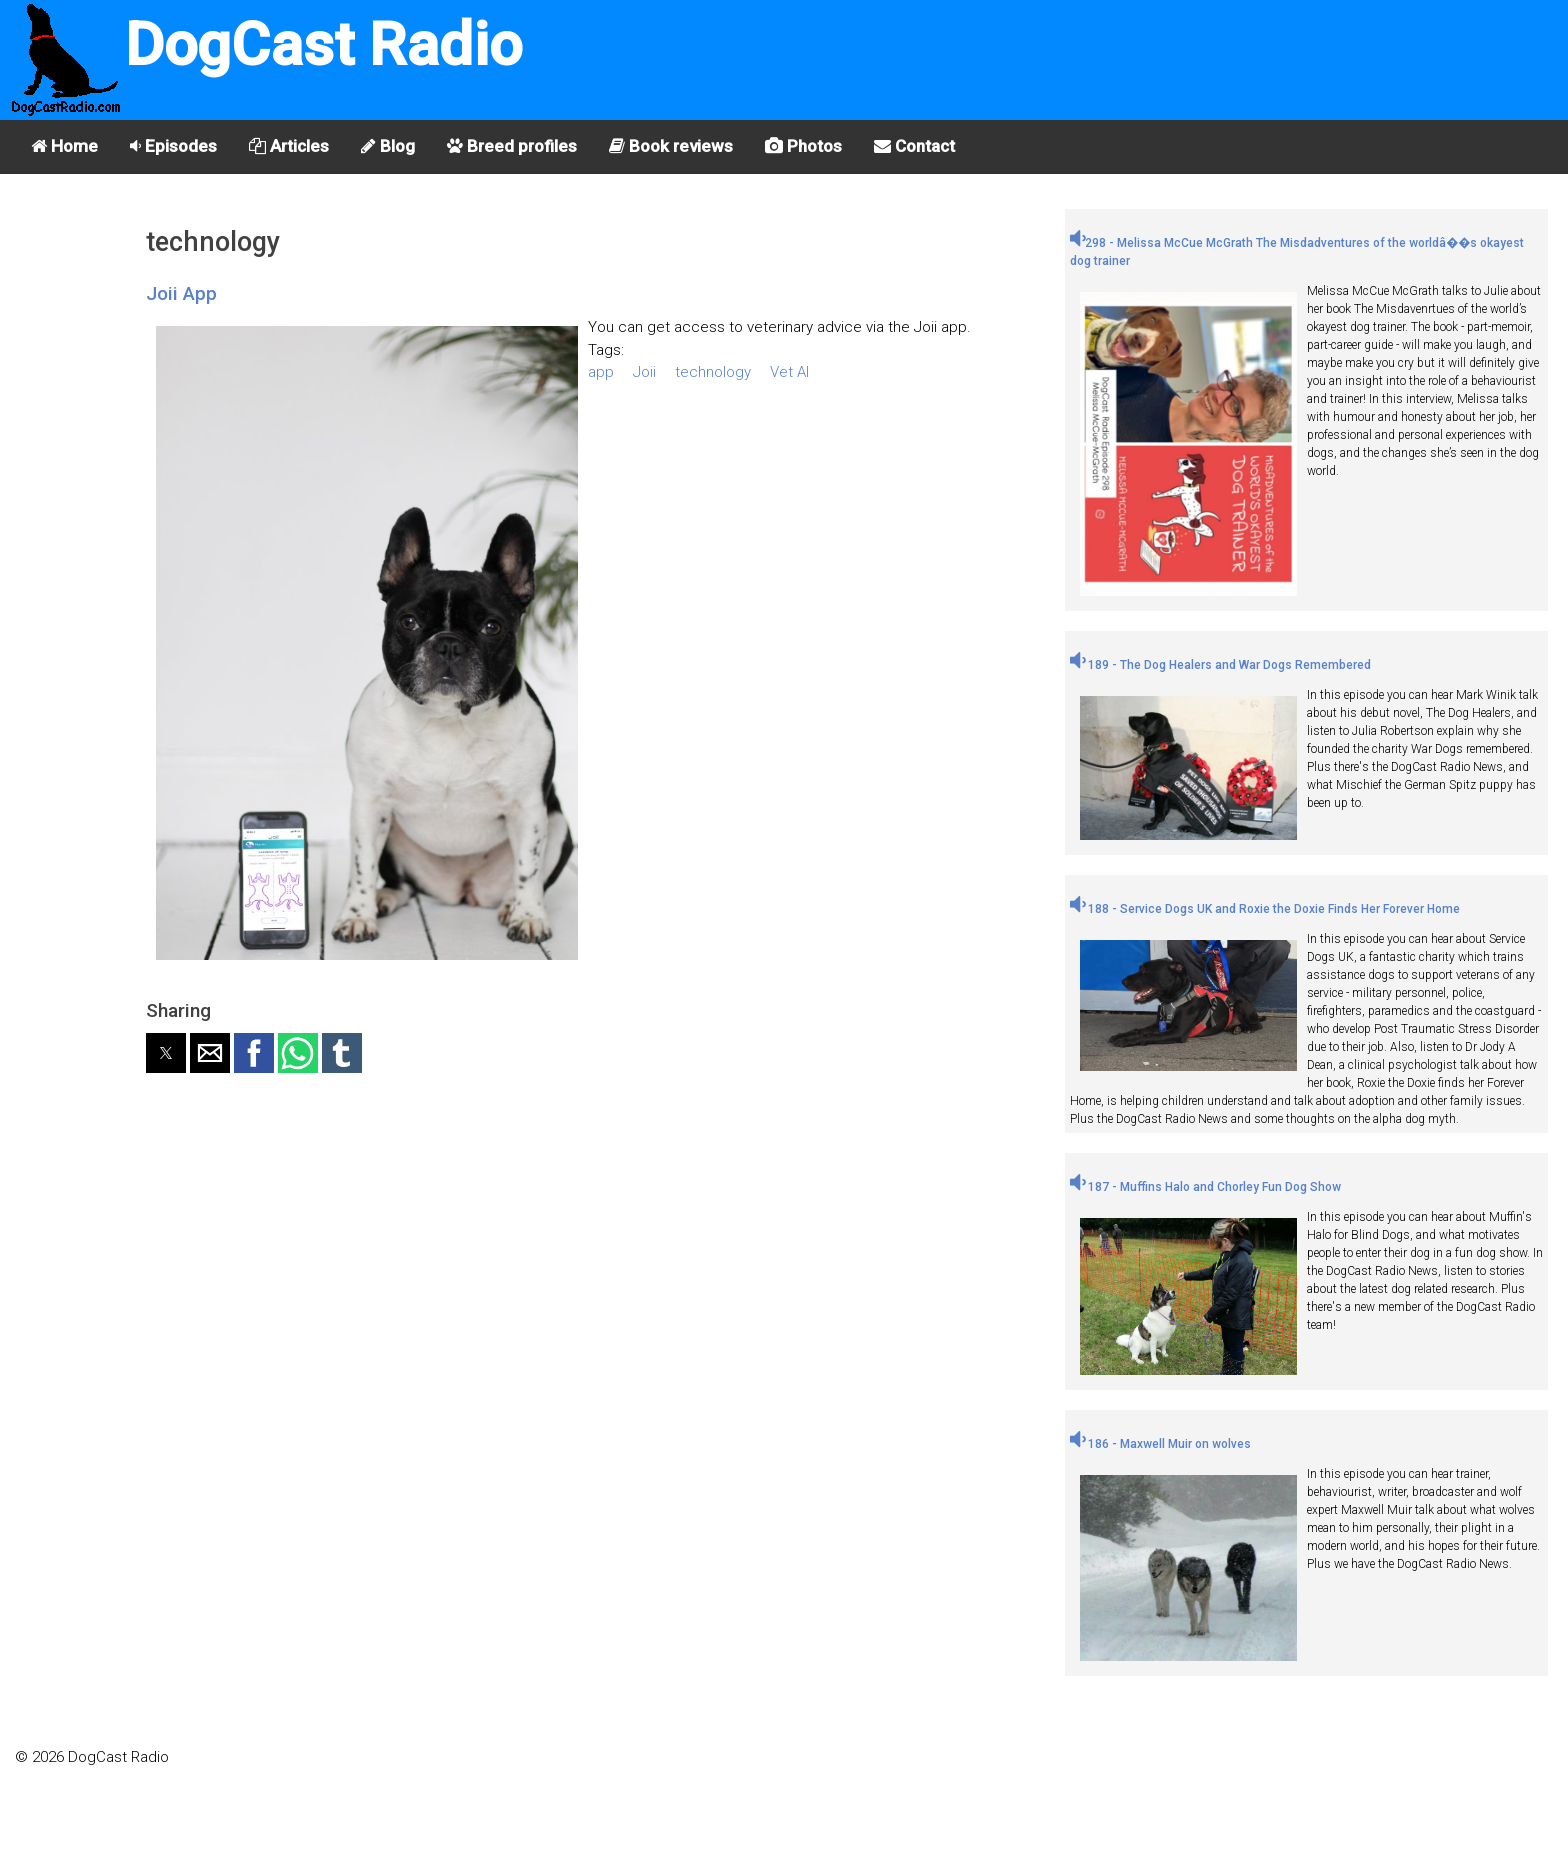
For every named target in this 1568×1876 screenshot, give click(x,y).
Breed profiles (512, 146)
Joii (644, 372)
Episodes (173, 146)
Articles (289, 146)
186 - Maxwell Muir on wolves (1160, 1444)
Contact (914, 146)
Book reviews (671, 146)
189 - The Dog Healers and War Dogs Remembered (1220, 665)
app (601, 372)
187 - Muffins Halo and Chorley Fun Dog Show (1205, 1187)
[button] (166, 1053)
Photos (803, 146)
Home (64, 146)
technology (713, 372)
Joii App (181, 293)
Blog (388, 146)
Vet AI (789, 372)
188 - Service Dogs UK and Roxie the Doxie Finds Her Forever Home (1265, 909)
